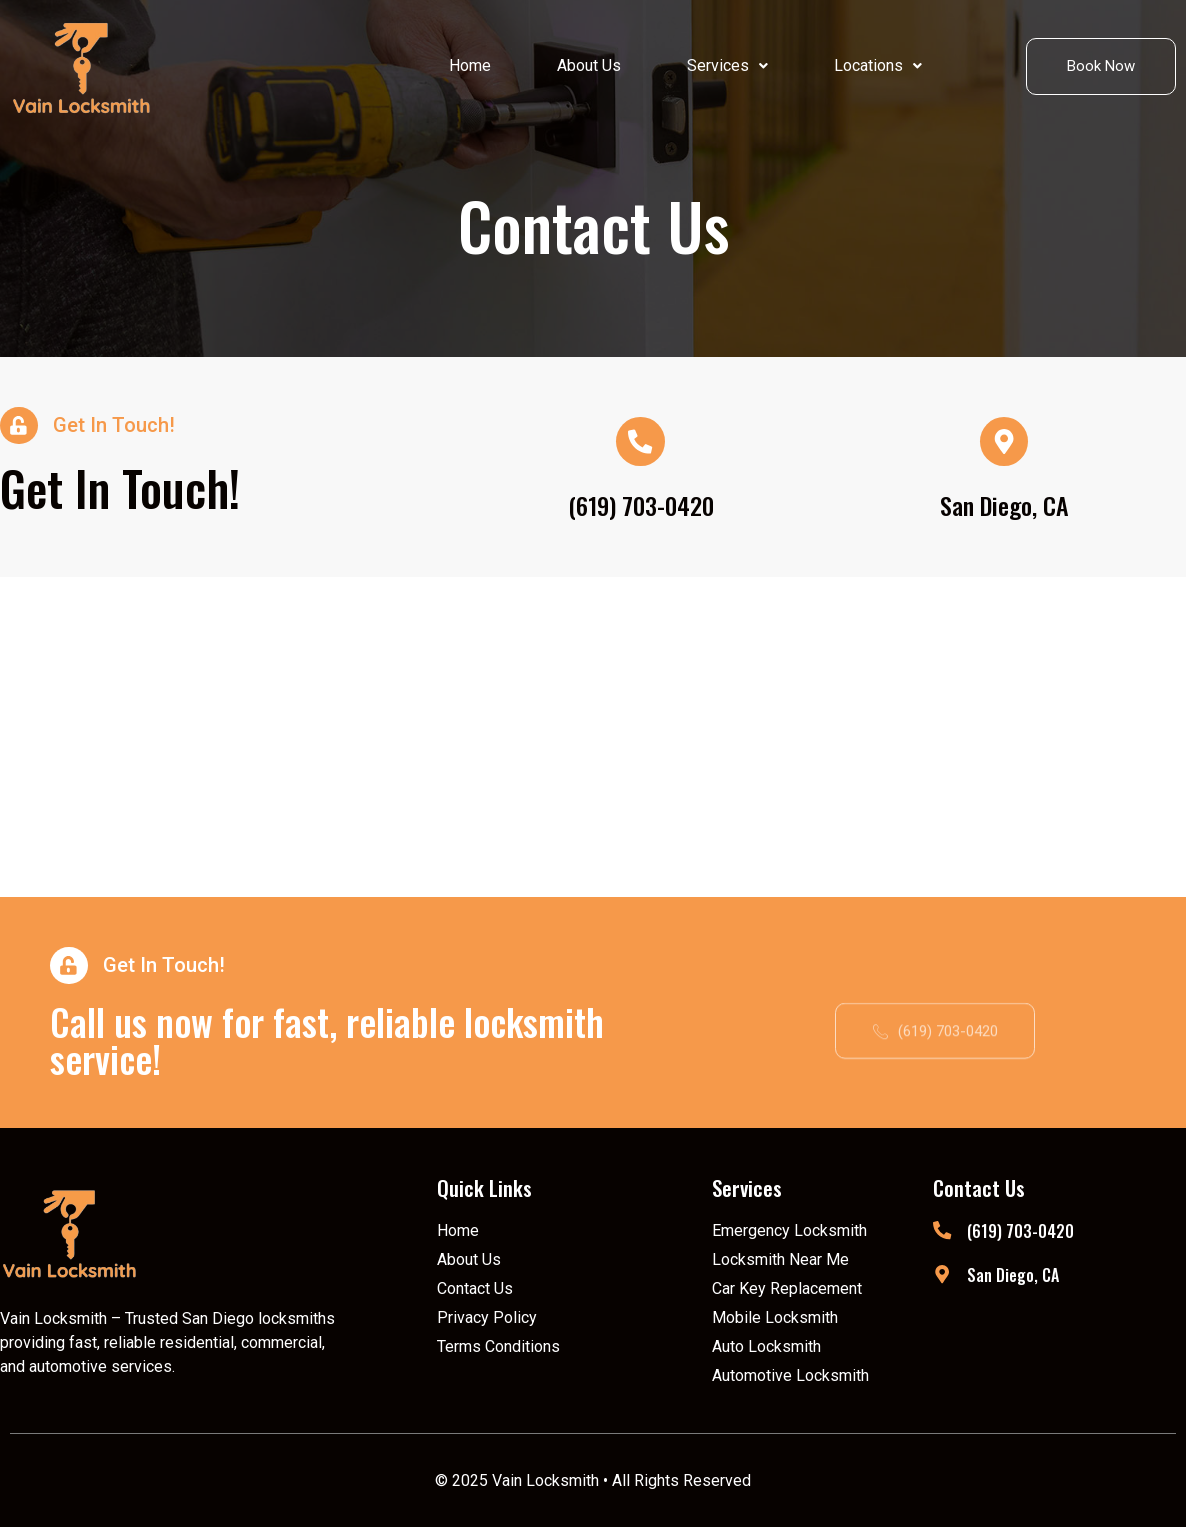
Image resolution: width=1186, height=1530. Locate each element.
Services (727, 65)
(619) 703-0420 (641, 506)
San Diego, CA (1004, 506)
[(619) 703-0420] (942, 1234)
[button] (727, 66)
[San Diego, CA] (942, 1278)
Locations (878, 65)
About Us (589, 65)
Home (470, 65)
